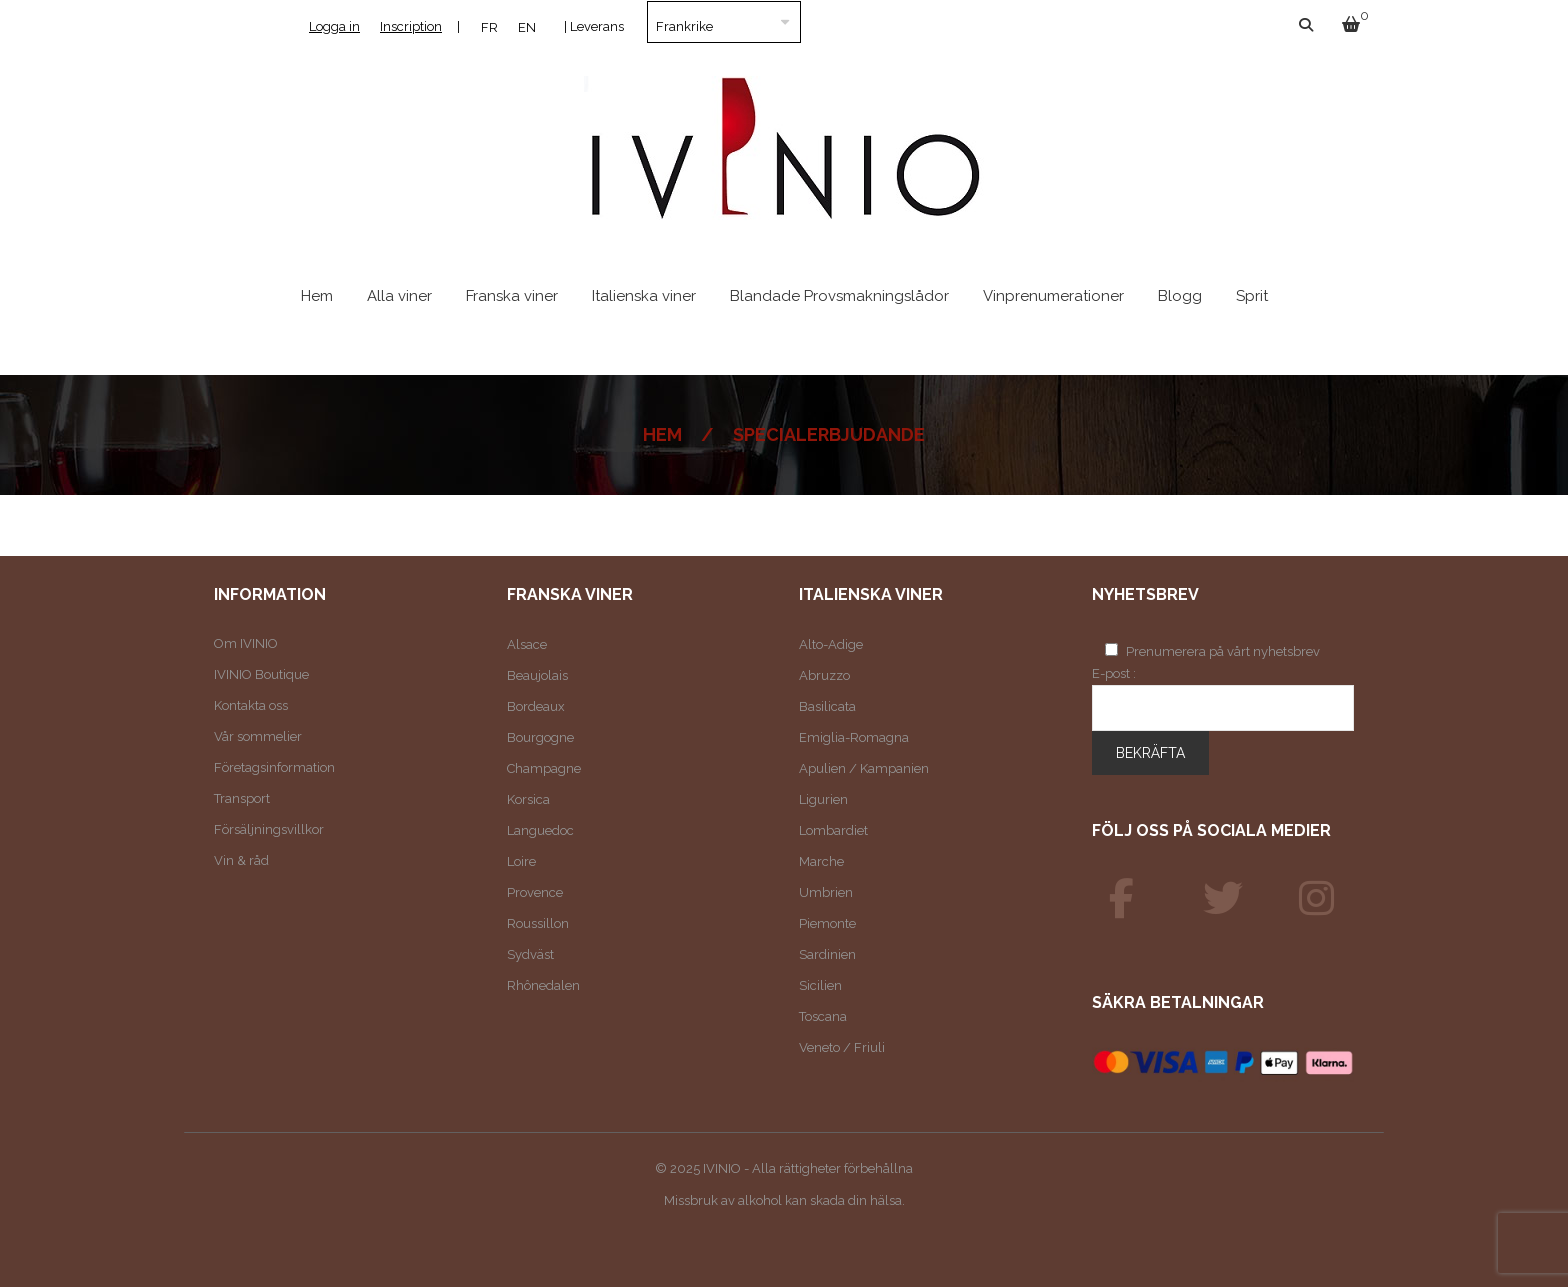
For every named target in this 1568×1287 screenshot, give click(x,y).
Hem (662, 434)
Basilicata (827, 706)
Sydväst (530, 954)
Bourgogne (540, 737)
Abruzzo (824, 675)
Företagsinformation (274, 767)
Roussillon (538, 923)
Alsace (527, 644)
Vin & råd (241, 860)
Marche (821, 861)
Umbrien (826, 892)
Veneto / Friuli (842, 1047)
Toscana (823, 1016)
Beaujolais (537, 675)
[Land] (724, 22)
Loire (521, 861)
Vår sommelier (258, 736)
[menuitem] (489, 27)
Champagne (544, 768)
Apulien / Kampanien (864, 768)
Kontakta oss (251, 705)
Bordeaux (536, 706)
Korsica (528, 799)
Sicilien (820, 985)
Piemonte (827, 923)
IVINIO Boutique (261, 674)
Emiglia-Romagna (854, 737)
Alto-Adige (831, 644)
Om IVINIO (246, 643)
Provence (535, 892)
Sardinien (827, 954)
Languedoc (540, 830)
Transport (242, 798)
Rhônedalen (543, 985)
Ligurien (823, 799)
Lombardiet (833, 830)
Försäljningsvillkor (269, 829)
